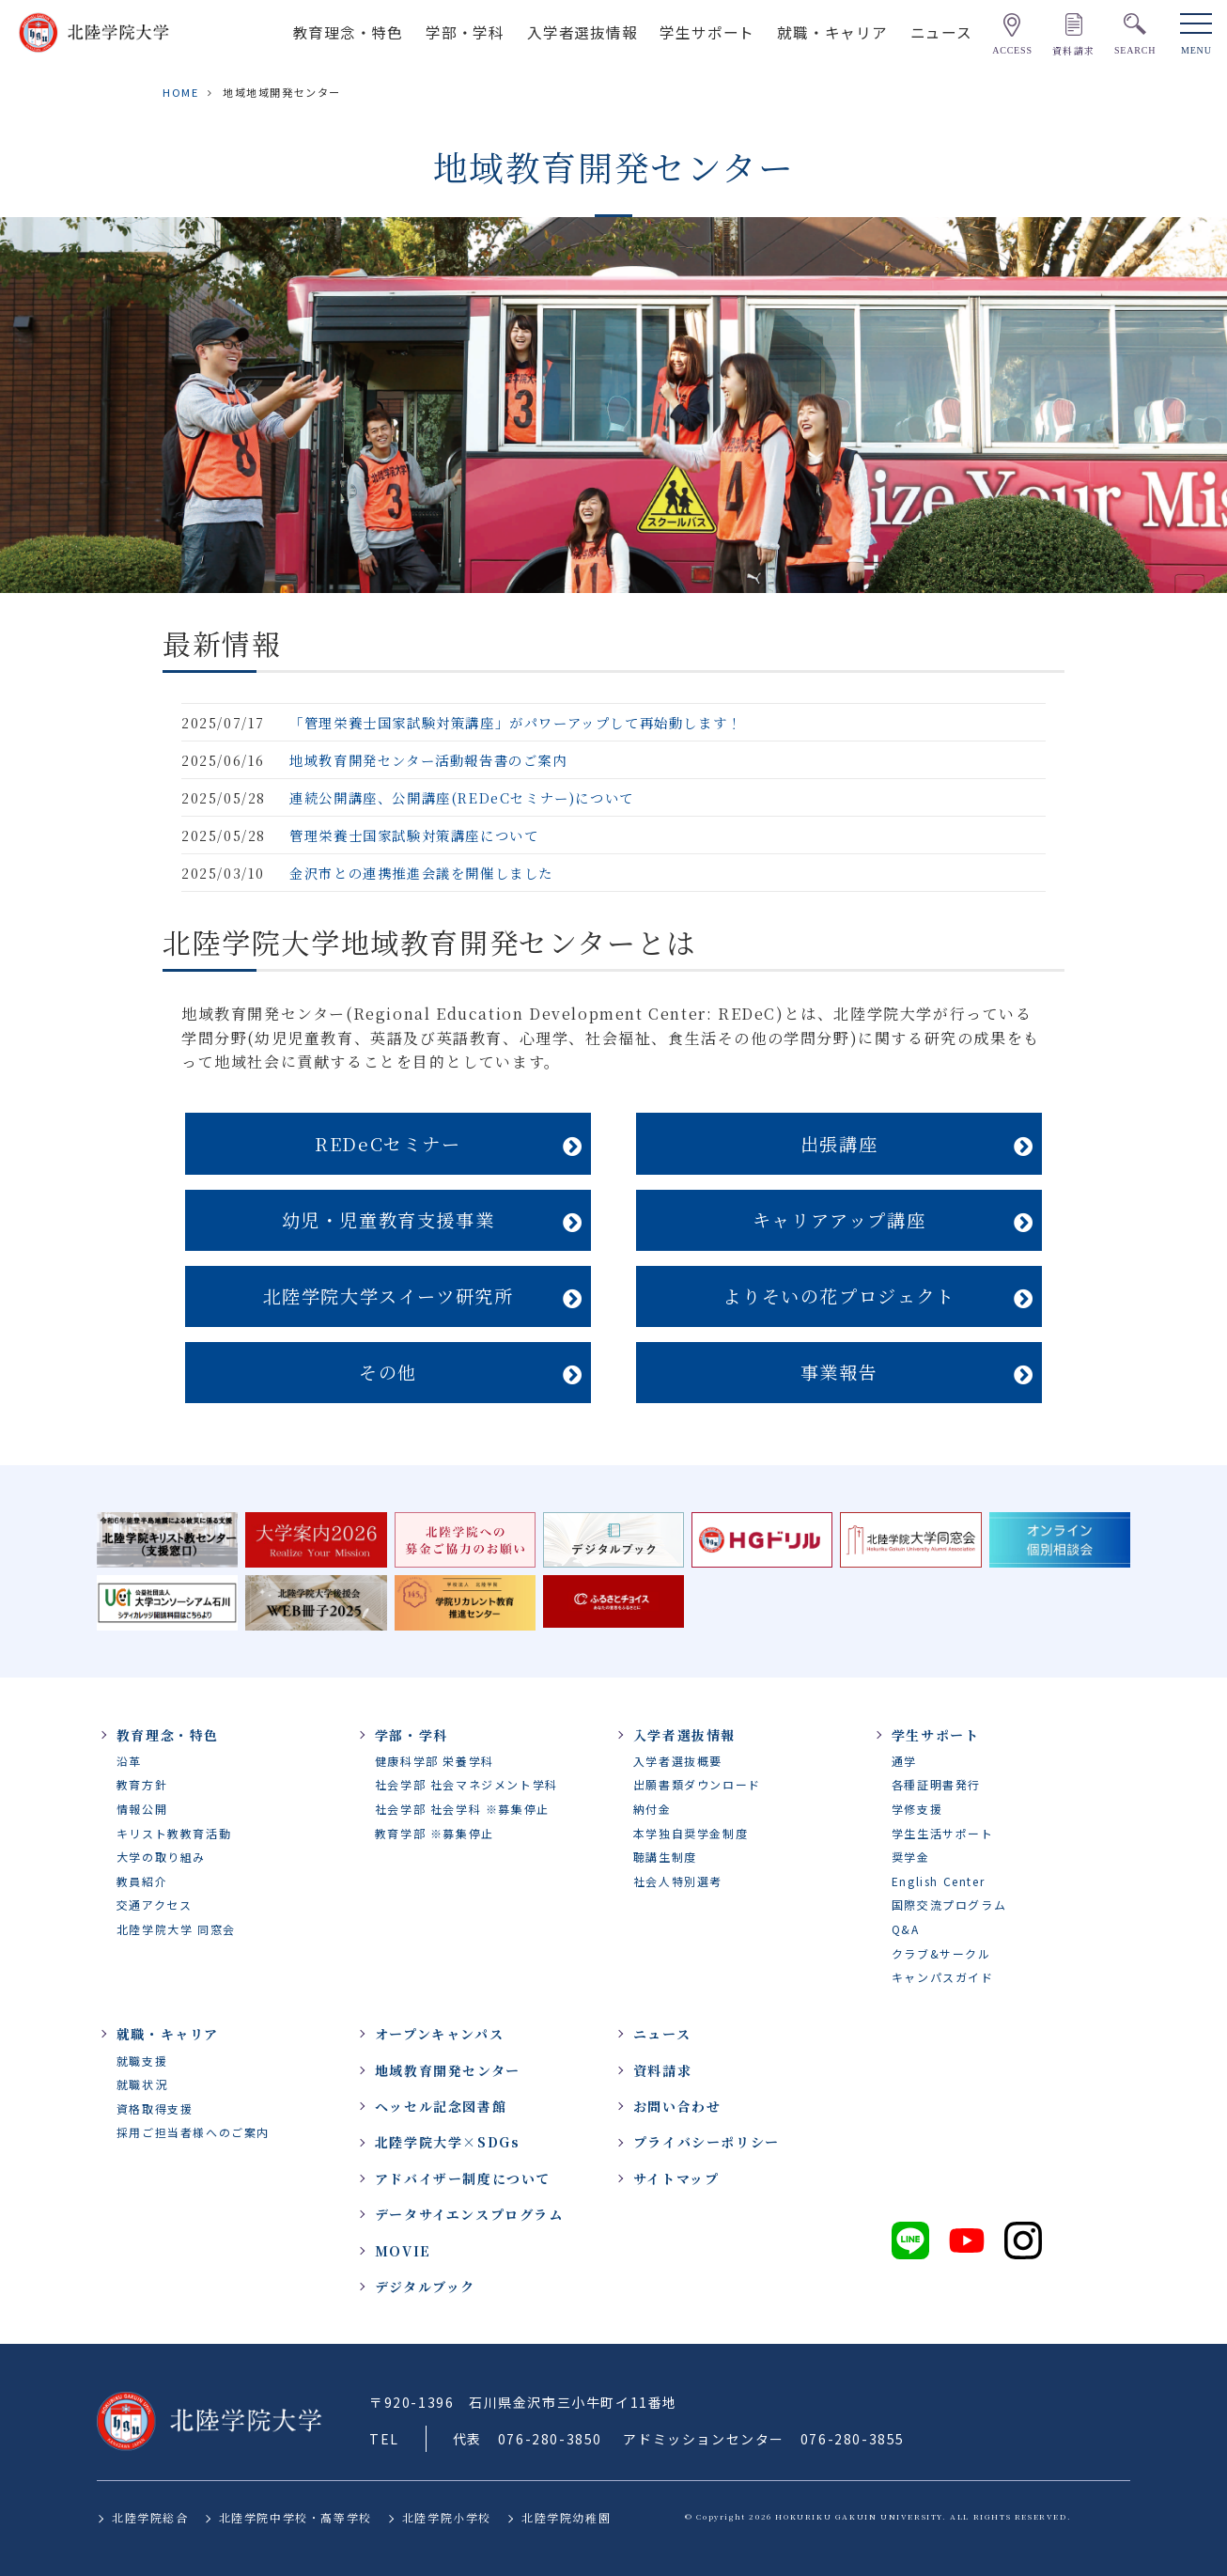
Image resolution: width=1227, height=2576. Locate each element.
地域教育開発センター (447, 2070)
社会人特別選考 (677, 1881)
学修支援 (917, 1809)
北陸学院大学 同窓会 (176, 1929)
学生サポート (707, 32)
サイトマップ (676, 2178)
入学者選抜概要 (677, 1761)
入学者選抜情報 (582, 32)
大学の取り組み (161, 1857)
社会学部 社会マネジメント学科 (466, 1784)
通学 (904, 1761)
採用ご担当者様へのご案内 (193, 2132)
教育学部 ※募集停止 (434, 1833)
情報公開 (141, 1809)
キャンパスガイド (943, 1977)
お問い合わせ (677, 2106)
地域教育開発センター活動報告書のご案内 (428, 760)
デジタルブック (425, 2286)
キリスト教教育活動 (173, 1833)
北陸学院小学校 (446, 2517)
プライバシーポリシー (706, 2141)
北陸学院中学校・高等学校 (295, 2517)
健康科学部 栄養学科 (434, 1761)
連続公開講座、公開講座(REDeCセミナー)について (461, 797)
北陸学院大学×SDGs (447, 2141)
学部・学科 (465, 32)
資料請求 (662, 2070)
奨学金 (911, 1857)
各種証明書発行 (936, 1784)
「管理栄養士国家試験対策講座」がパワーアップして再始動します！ (515, 722)
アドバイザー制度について (463, 2178)
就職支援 (141, 2061)
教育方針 (141, 1784)
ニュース (941, 32)
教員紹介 (141, 1881)
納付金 (652, 1809)
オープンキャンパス (439, 2033)
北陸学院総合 (150, 2517)
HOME (180, 92)
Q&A (906, 1929)
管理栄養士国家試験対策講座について (413, 835)
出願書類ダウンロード (697, 1784)
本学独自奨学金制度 (690, 1833)
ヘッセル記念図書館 (440, 2106)
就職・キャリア (832, 32)
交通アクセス (154, 1904)
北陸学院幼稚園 (566, 2517)
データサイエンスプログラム (469, 2214)
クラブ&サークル (941, 1953)
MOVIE (403, 2250)
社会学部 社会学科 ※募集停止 (462, 1809)
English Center (938, 1881)
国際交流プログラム (949, 1904)
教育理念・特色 (348, 32)
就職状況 (141, 2084)
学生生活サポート (943, 1833)
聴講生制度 (665, 1857)
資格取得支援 (155, 2108)
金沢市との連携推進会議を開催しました (421, 872)
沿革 (129, 1761)
